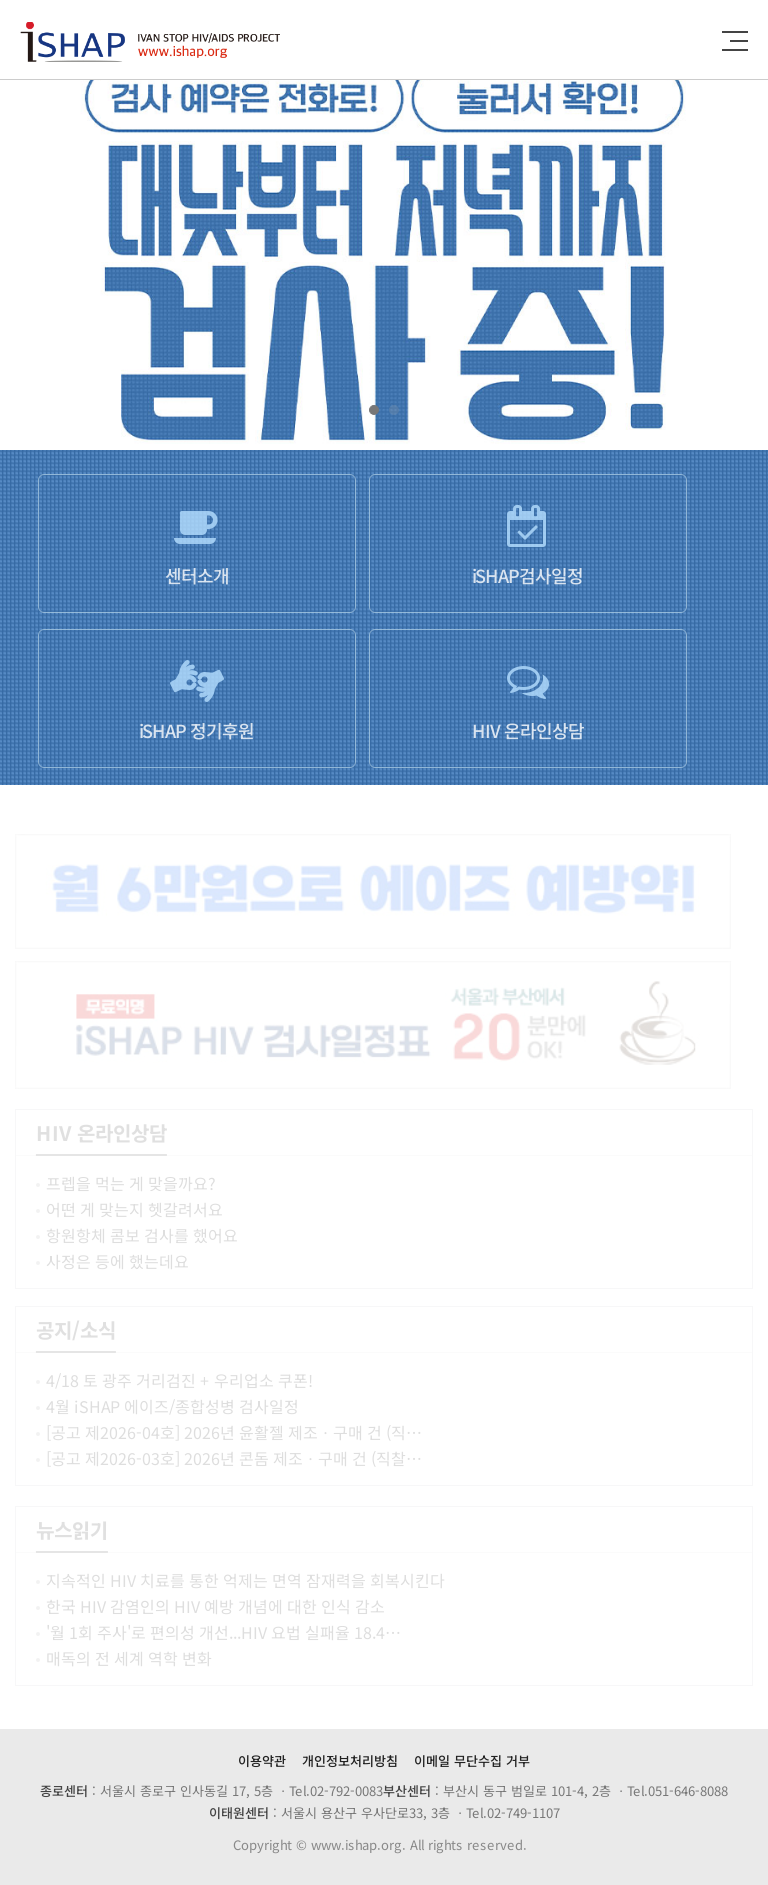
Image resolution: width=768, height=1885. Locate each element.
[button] (374, 410)
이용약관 (262, 1760)
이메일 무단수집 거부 (472, 1760)
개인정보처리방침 (350, 1760)
